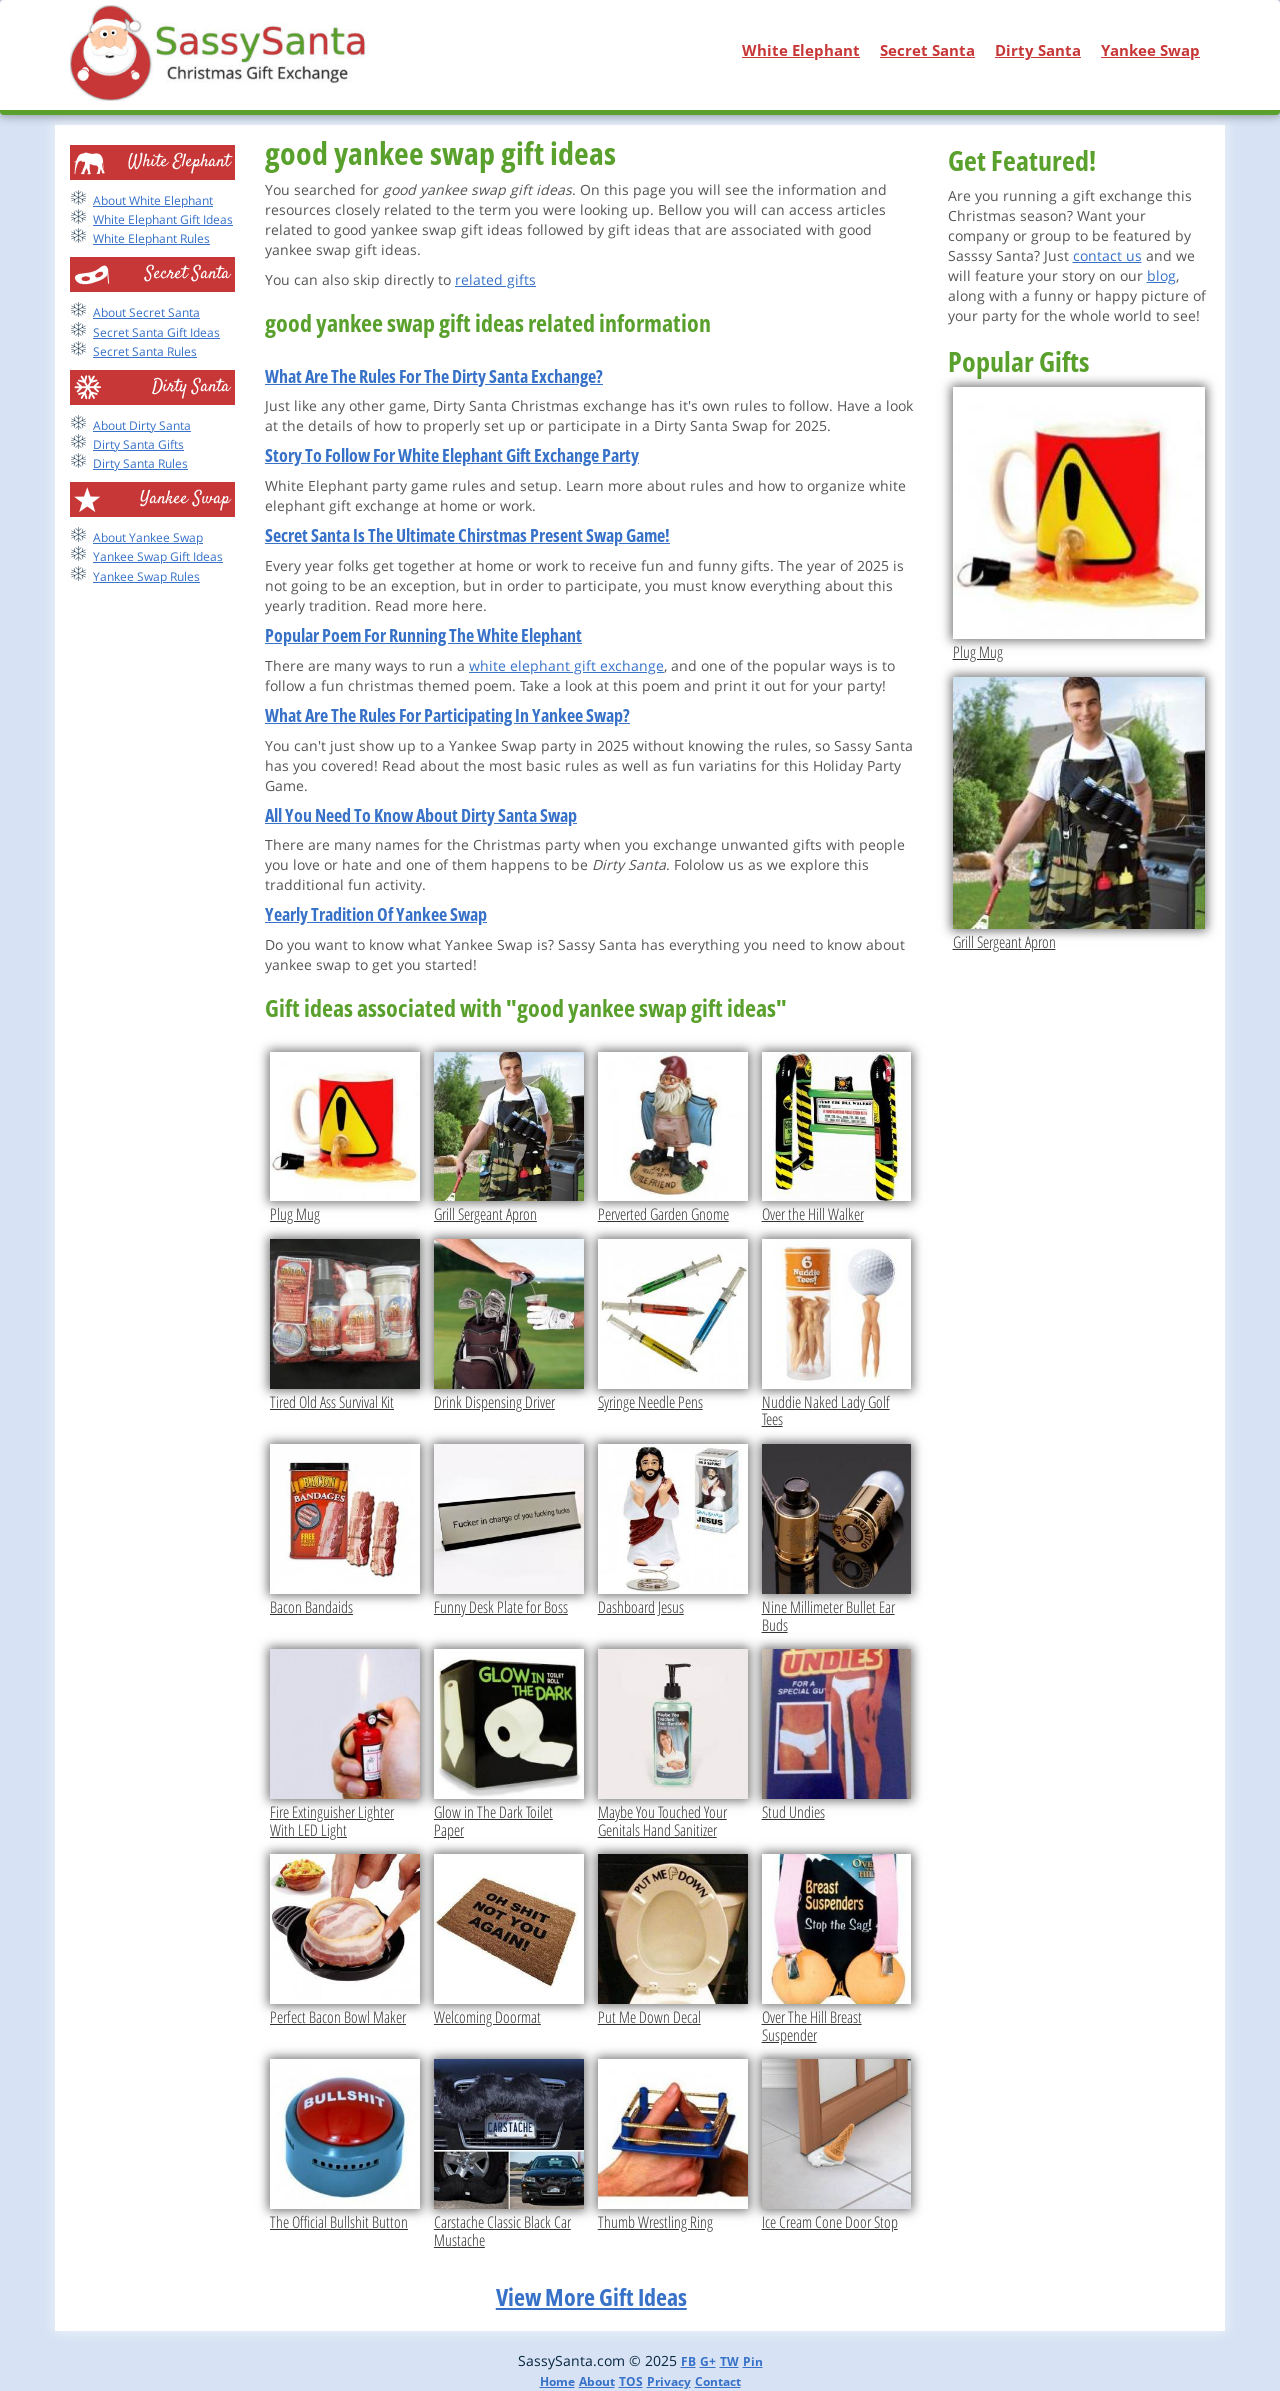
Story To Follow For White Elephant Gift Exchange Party (452, 455)
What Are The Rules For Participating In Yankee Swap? (447, 715)
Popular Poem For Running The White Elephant (423, 635)
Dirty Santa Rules (140, 463)
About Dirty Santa (142, 425)
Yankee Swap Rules (146, 576)
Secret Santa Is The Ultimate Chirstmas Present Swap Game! (467, 535)
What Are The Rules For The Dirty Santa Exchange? (434, 376)
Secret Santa (927, 50)
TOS (631, 2381)
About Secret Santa (146, 312)
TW (729, 2361)
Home (557, 2381)
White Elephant (801, 50)
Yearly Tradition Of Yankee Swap (376, 914)
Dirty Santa (1038, 50)
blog (1161, 275)
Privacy (669, 2381)
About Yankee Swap (148, 537)
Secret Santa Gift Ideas (156, 332)
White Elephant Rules (151, 238)
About (597, 2381)
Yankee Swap (1150, 50)
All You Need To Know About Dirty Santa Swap (421, 815)
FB (688, 2361)
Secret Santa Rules (145, 351)
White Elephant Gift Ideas (163, 219)
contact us (1107, 255)
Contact (718, 2381)
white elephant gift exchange (566, 665)
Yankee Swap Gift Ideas (158, 556)
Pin (753, 2361)
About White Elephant (153, 200)
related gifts (495, 279)
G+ (708, 2361)
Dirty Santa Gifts (138, 444)
